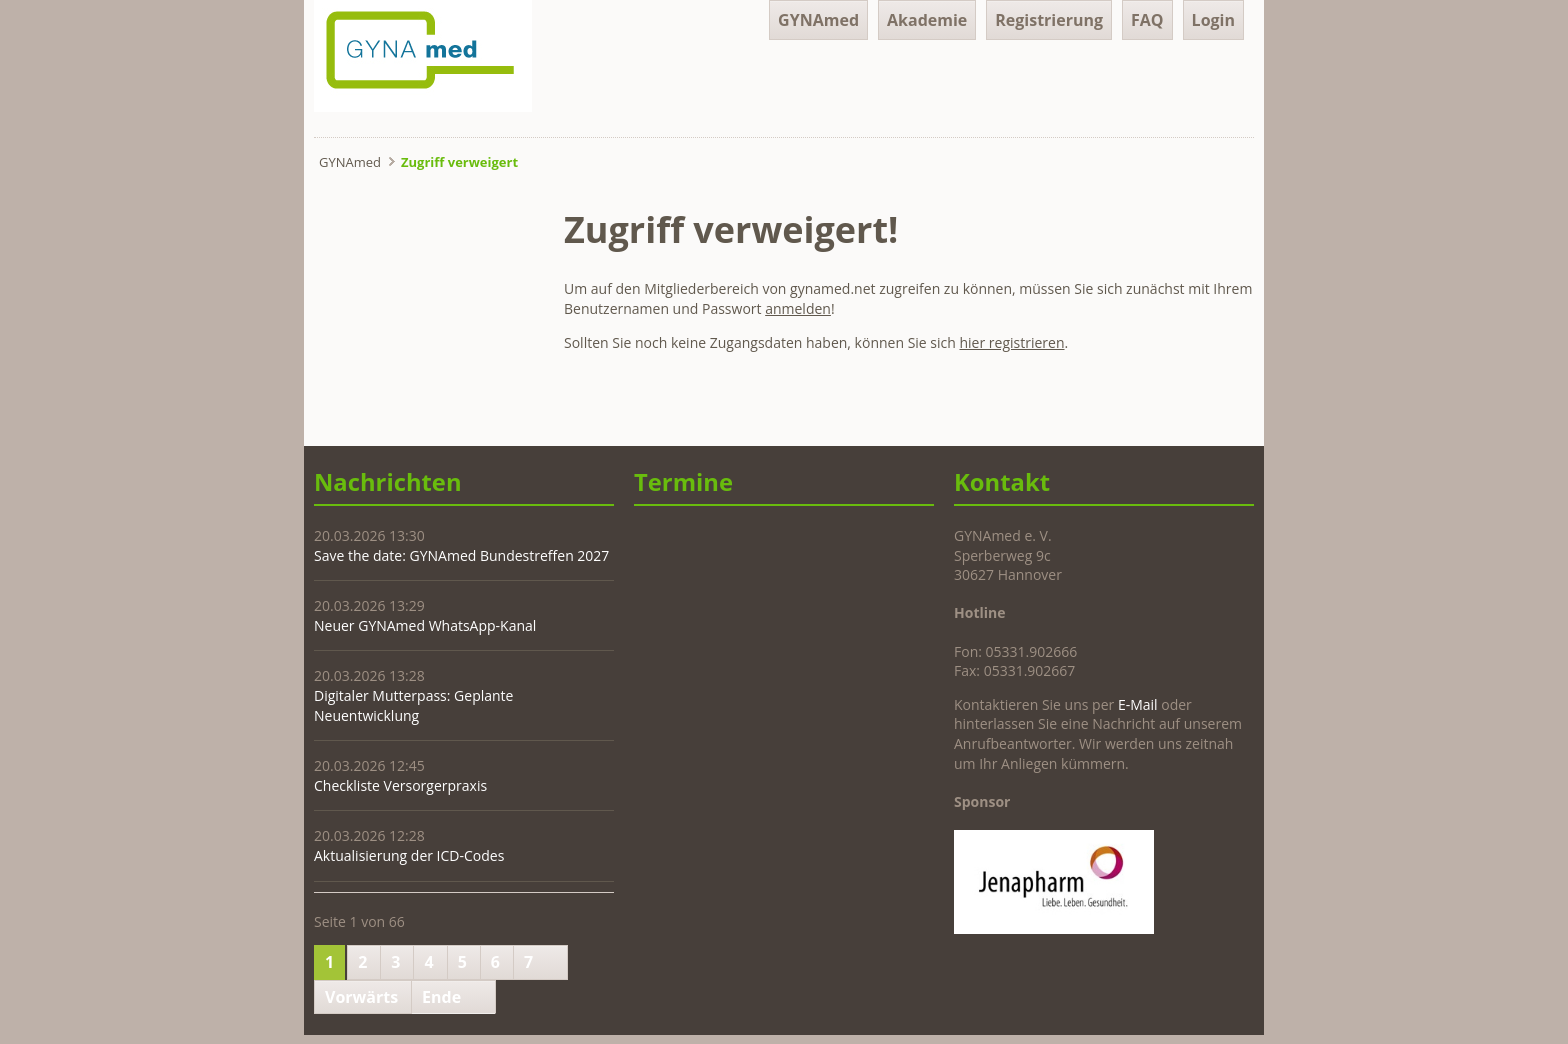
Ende (441, 997)
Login (1213, 20)
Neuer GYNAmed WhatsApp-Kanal (425, 625)
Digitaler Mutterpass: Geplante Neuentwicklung (413, 705)
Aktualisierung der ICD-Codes (409, 855)
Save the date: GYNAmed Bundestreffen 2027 (461, 555)
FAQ (1147, 20)
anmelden (798, 308)
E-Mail (1138, 704)
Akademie (927, 20)
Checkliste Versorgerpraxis (400, 785)
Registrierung (1049, 20)
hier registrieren (1012, 342)
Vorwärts (361, 997)
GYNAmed (818, 20)
